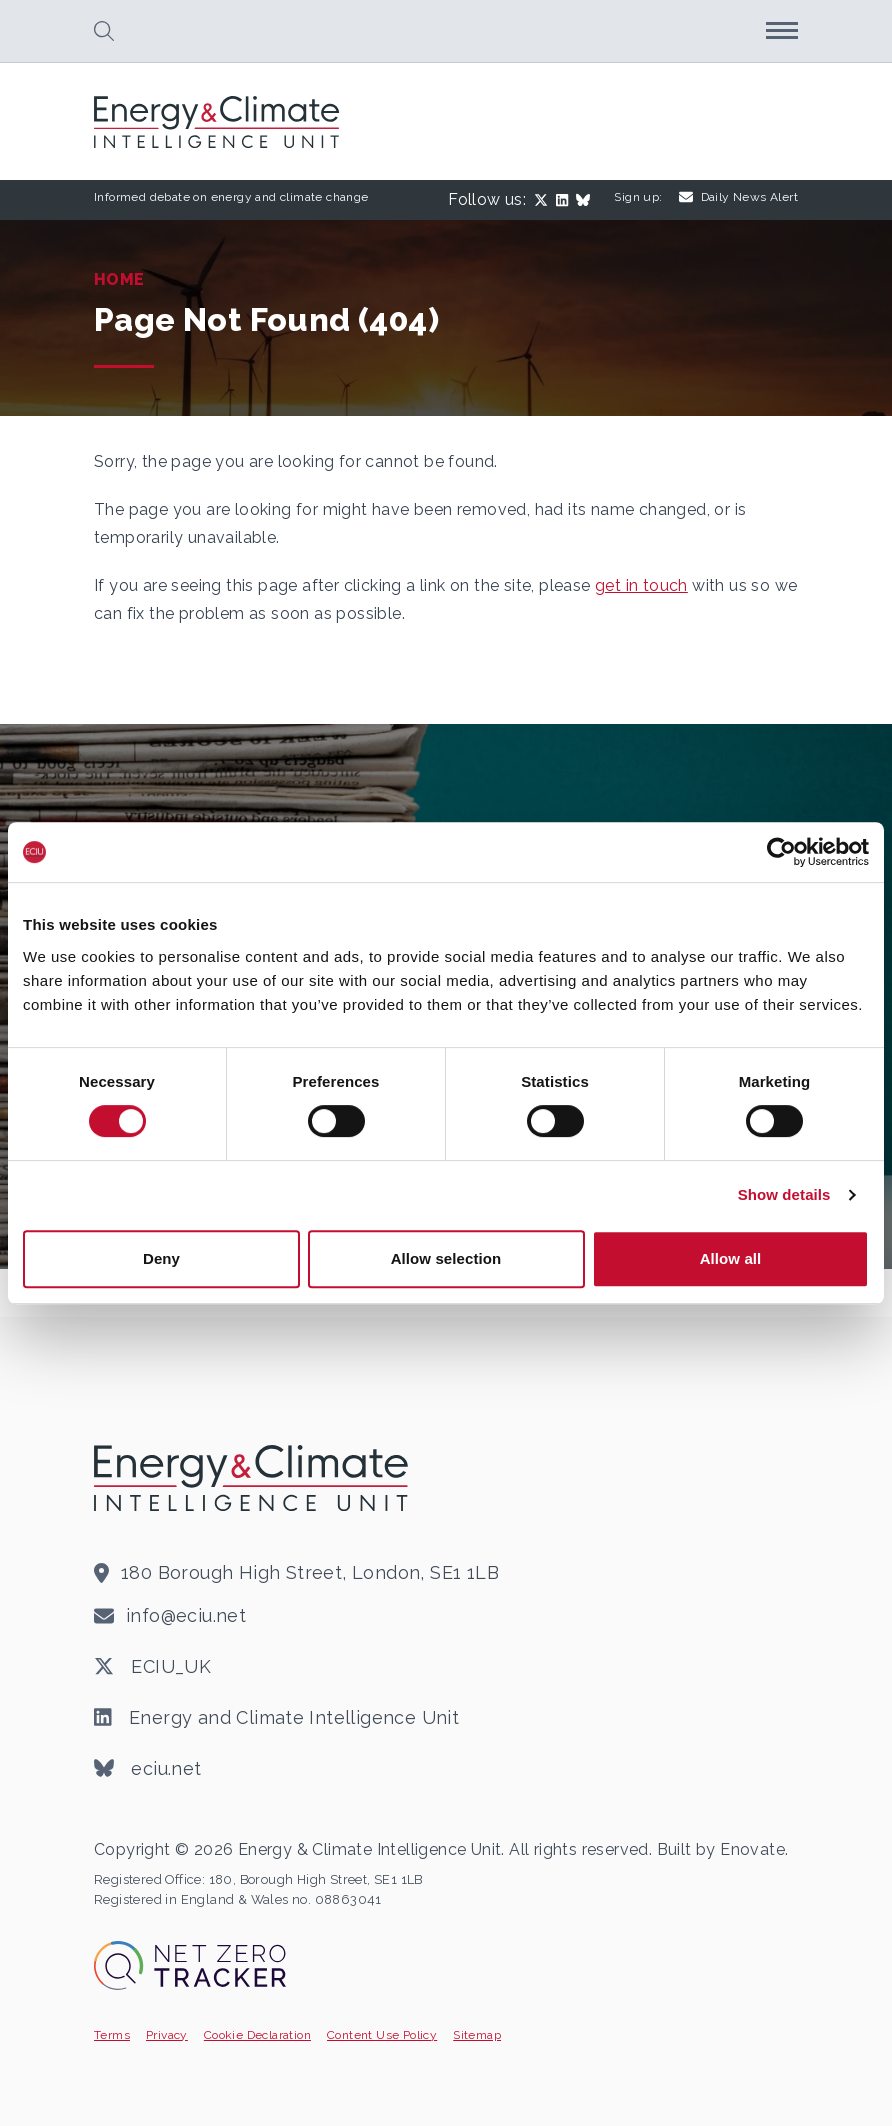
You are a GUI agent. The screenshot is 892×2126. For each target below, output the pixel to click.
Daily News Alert (738, 197)
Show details (784, 1194)
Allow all (731, 1258)
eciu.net (148, 1769)
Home (119, 279)
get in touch (641, 585)
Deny (161, 1258)
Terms (112, 2035)
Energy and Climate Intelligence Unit (276, 1718)
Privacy (167, 2035)
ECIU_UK (152, 1667)
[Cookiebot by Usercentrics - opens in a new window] (781, 852)
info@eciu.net (186, 1615)
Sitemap (477, 2035)
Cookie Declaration (257, 2035)
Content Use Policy (382, 2035)
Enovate (752, 1849)
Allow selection (446, 1258)
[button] (104, 31)
